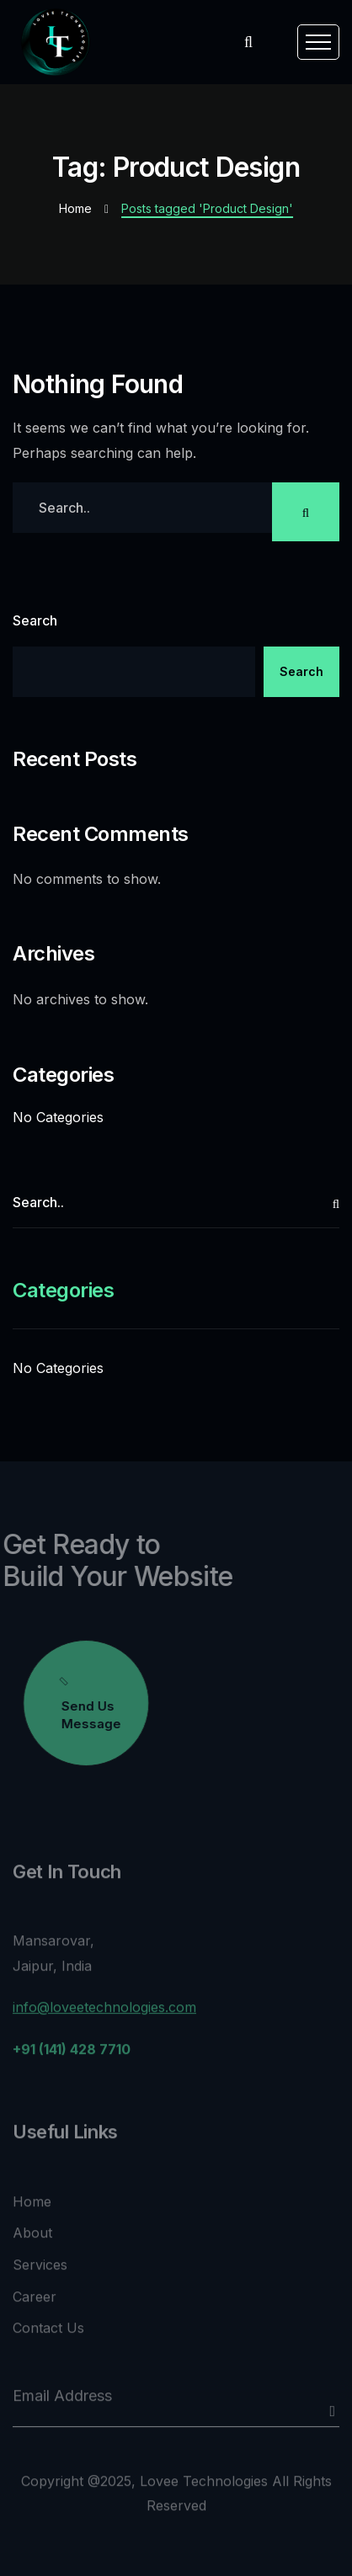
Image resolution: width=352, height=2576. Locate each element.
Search (35, 620)
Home (75, 208)
